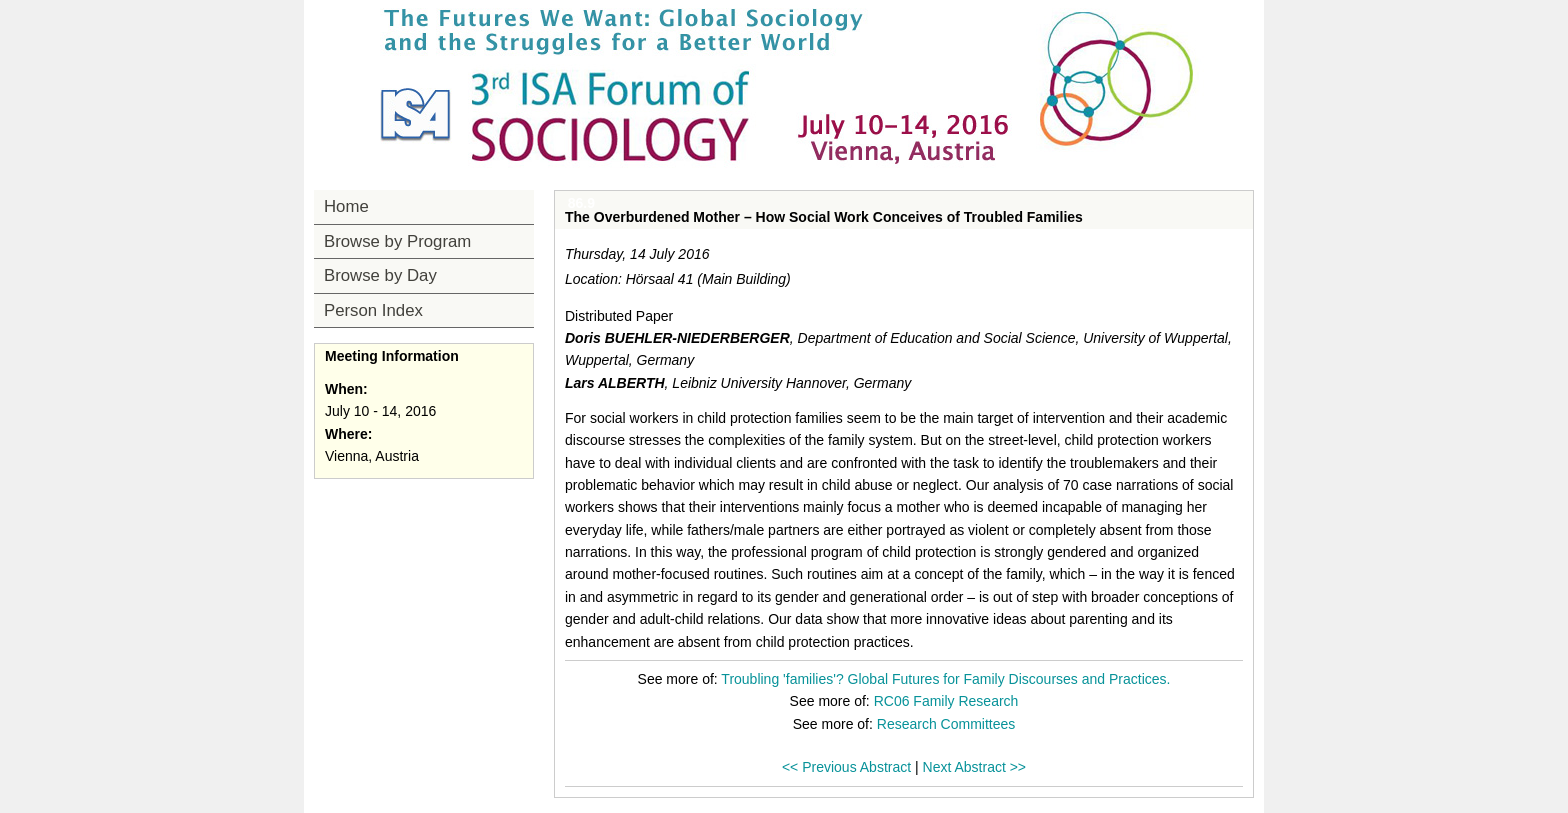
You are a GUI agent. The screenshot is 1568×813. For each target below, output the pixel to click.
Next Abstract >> (975, 767)
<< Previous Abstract (846, 767)
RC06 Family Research (946, 701)
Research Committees (946, 724)
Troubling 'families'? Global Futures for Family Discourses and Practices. (945, 679)
